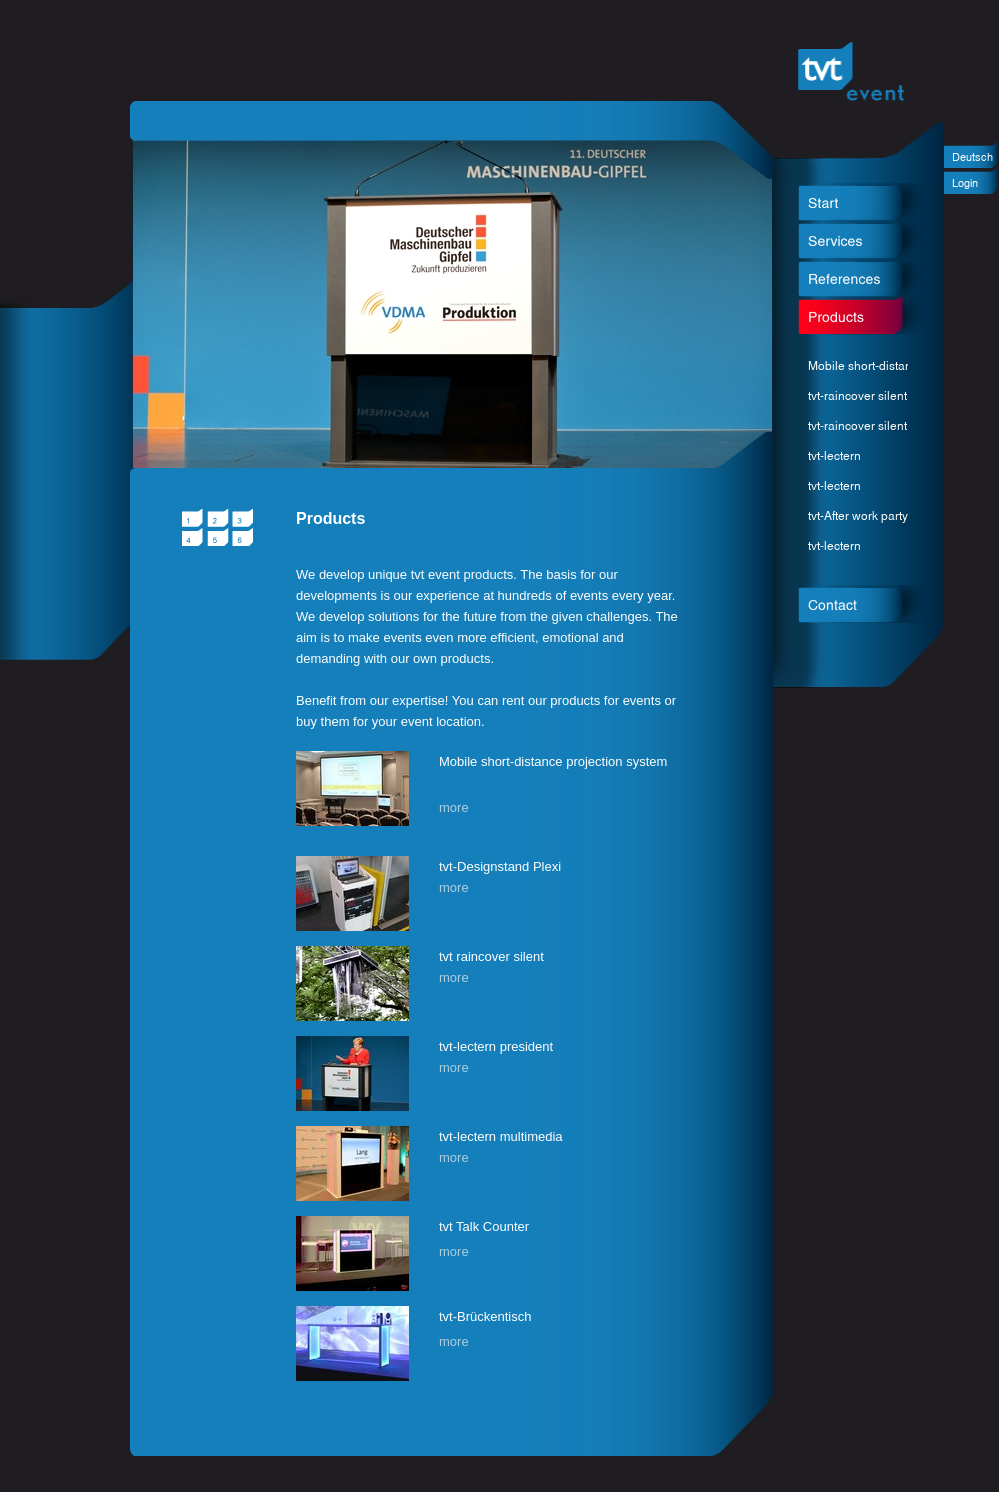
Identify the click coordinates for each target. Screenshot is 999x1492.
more (454, 807)
